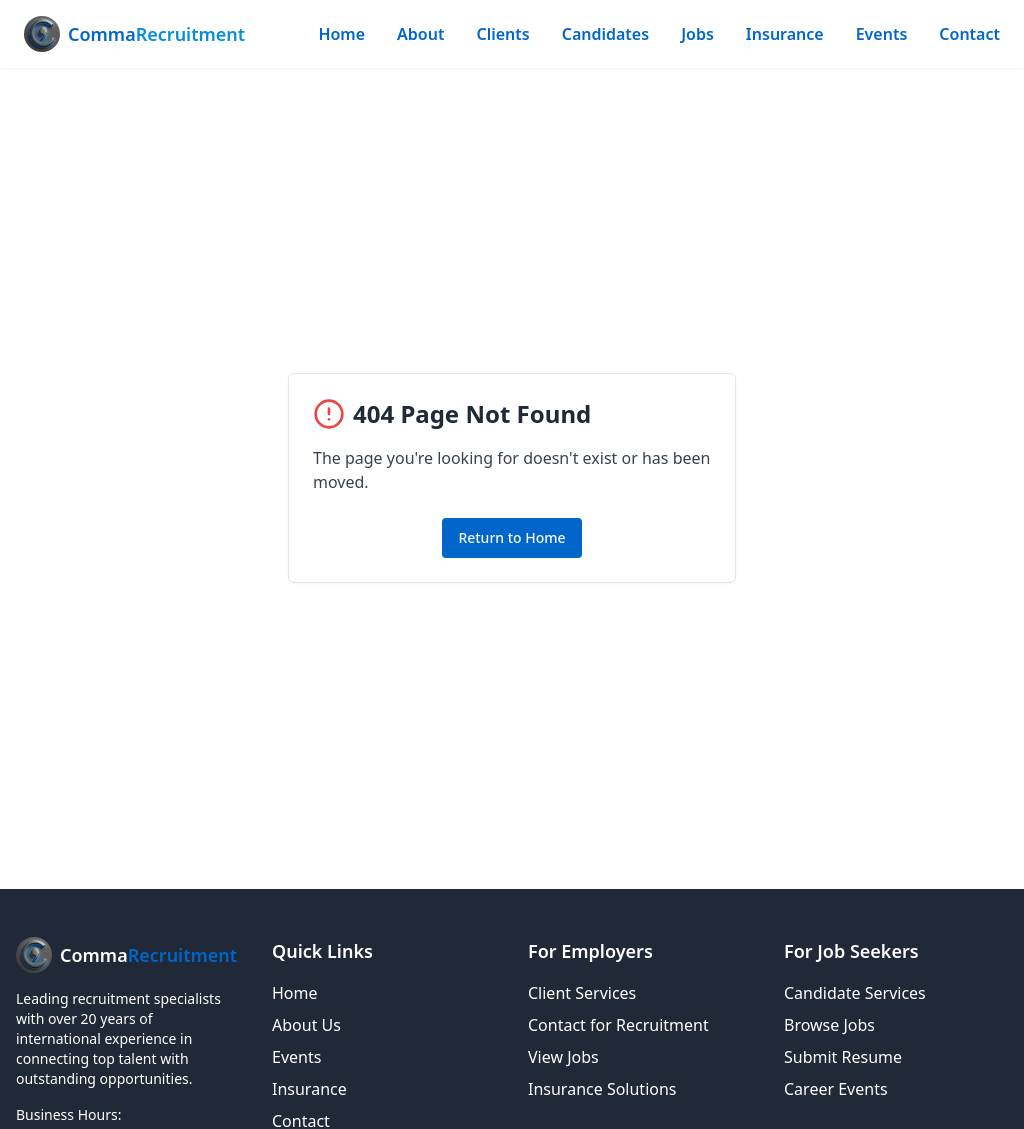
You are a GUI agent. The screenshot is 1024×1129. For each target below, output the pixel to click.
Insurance (785, 34)
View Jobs (563, 1057)
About (420, 34)
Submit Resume (843, 1057)
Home (341, 34)
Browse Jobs (829, 1025)
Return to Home (511, 537)
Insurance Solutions (602, 1089)
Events (882, 34)
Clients (502, 34)
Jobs (697, 34)
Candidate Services (855, 993)
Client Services (582, 993)
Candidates (605, 34)
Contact (969, 34)
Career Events (836, 1089)
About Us (306, 1025)
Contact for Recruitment (618, 1025)
